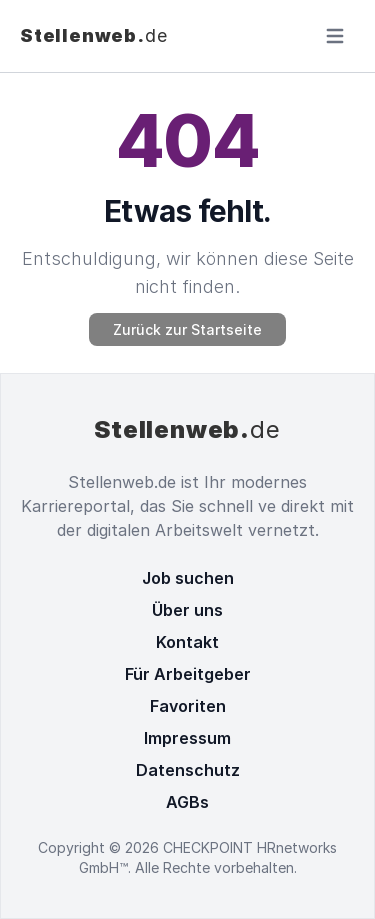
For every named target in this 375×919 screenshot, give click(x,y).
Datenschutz (188, 770)
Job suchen (188, 578)
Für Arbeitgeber (188, 674)
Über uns (187, 610)
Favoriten (188, 706)
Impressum (187, 738)
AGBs (187, 802)
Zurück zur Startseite (187, 329)
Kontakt (187, 642)
